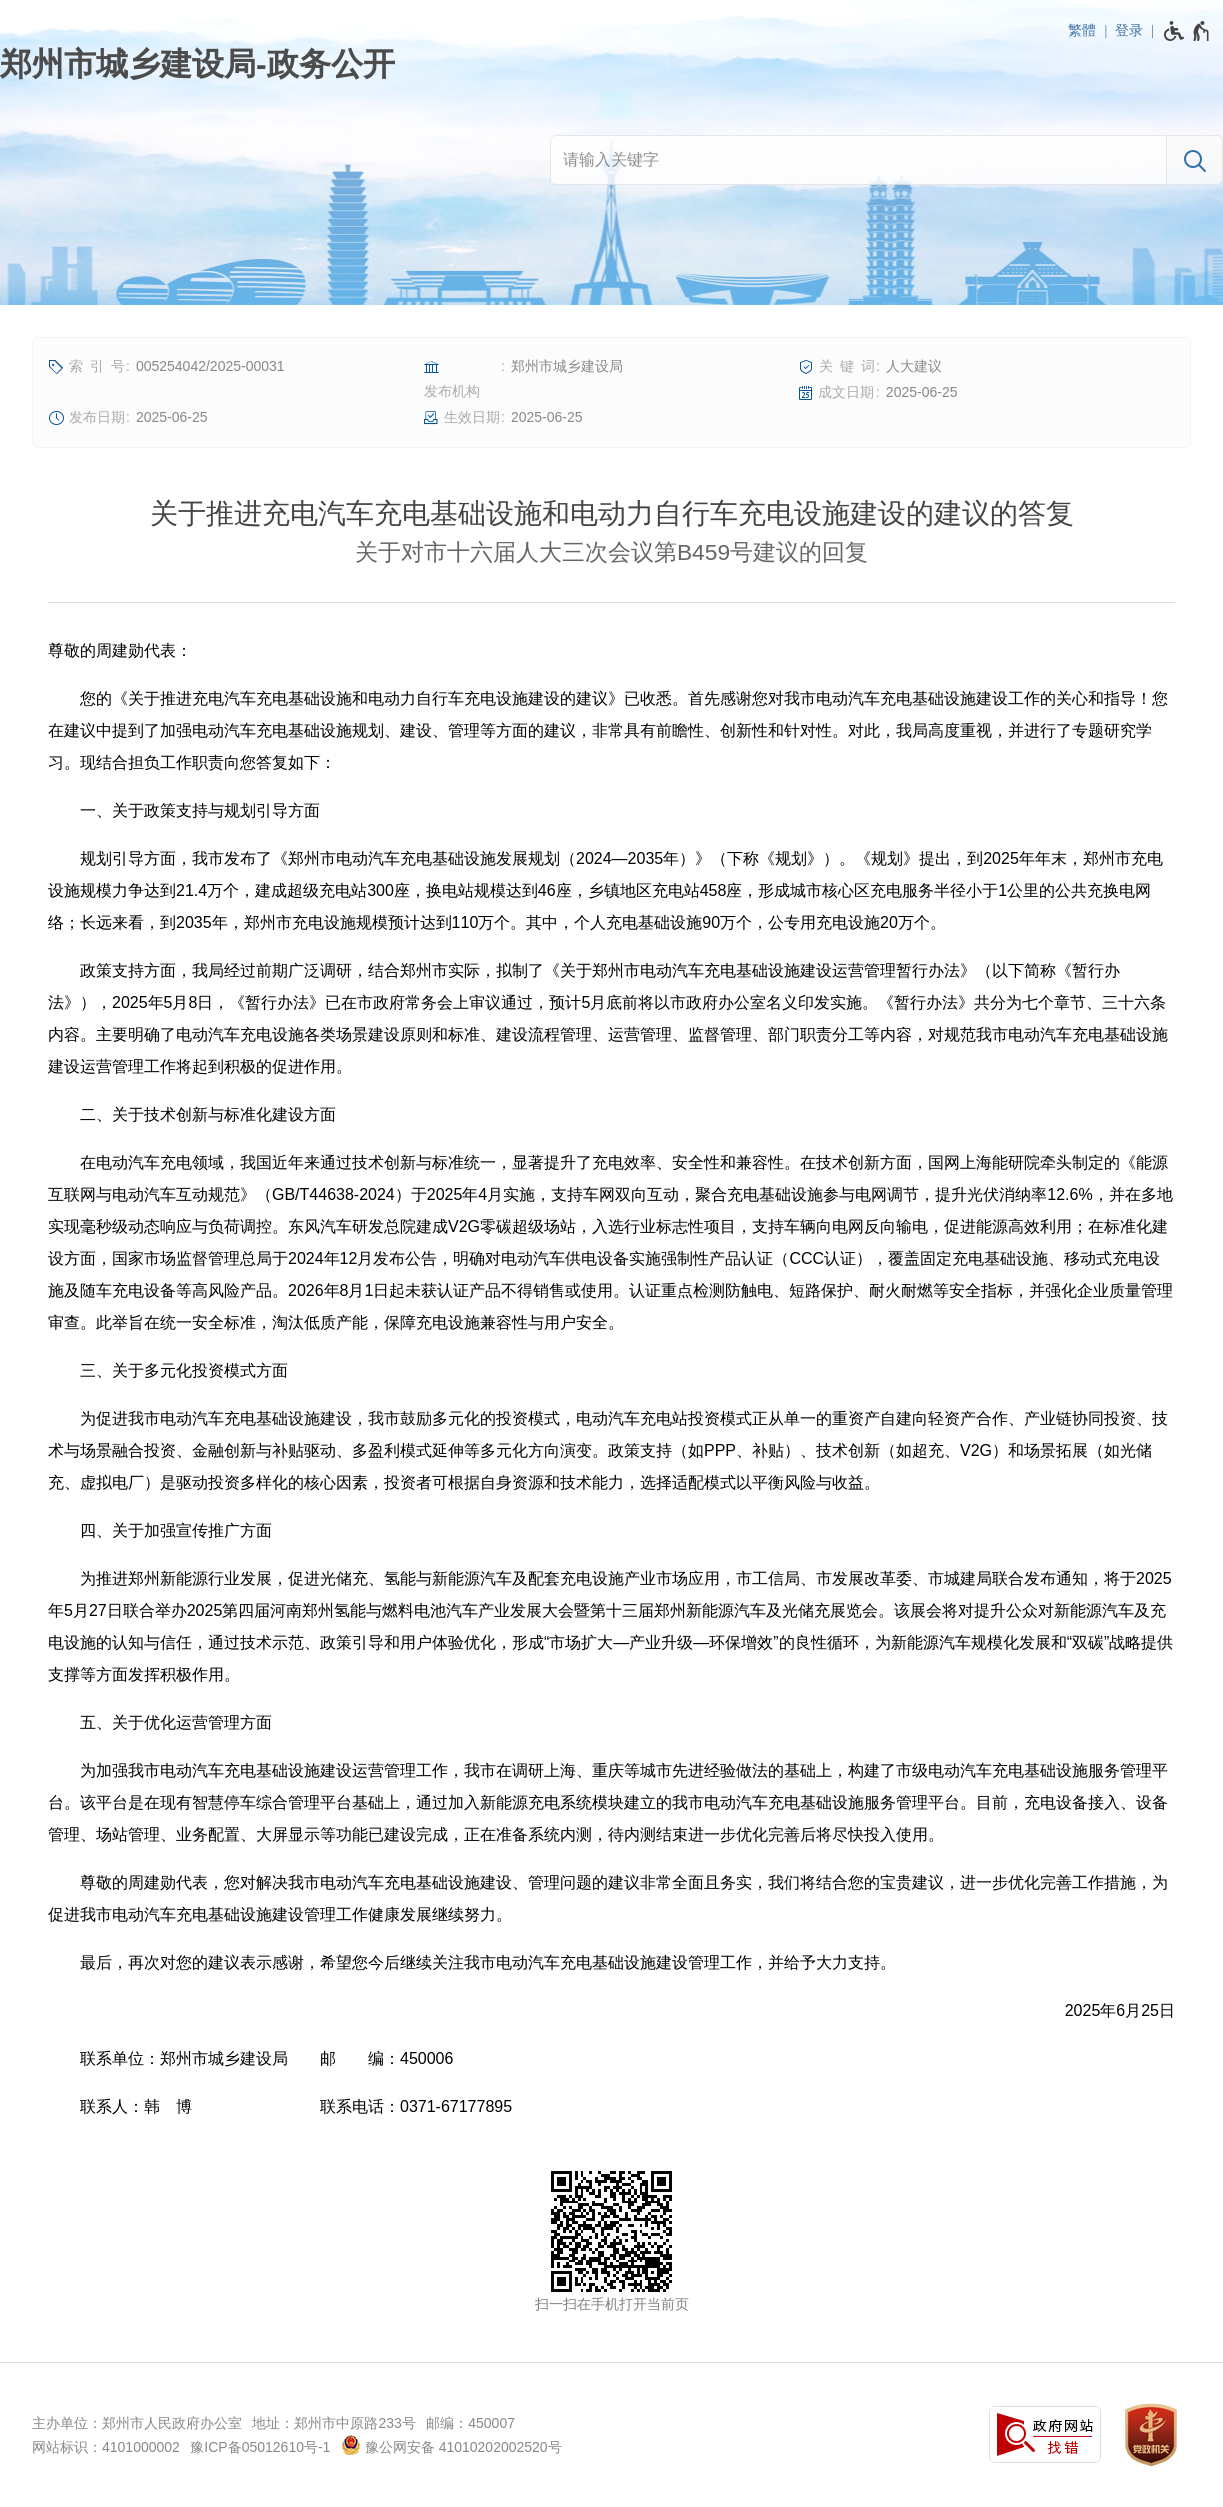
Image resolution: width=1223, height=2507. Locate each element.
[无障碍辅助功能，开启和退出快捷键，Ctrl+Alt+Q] (1187, 31)
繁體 (1082, 30)
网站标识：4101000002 (106, 2447)
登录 (1129, 30)
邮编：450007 (470, 2423)
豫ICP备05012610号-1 (260, 2447)
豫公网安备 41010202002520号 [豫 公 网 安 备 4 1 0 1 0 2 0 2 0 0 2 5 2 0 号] (451, 2445)
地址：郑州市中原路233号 (333, 2423)
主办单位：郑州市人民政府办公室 (137, 2423)
